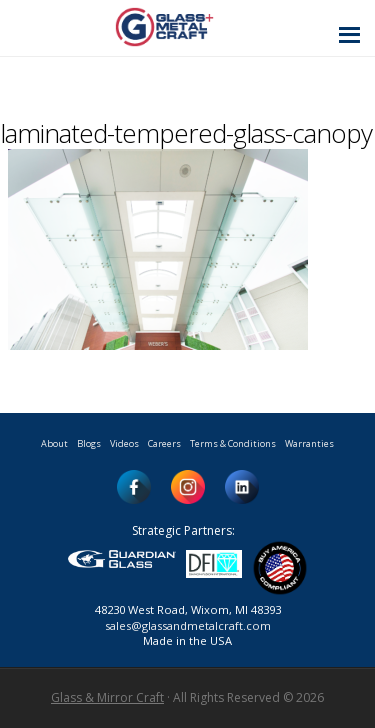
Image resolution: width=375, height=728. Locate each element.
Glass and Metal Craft (184, 26)
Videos (124, 443)
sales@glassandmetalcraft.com (188, 625)
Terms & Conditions (233, 443)
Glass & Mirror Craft (107, 697)
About (54, 443)
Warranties (309, 443)
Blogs (89, 443)
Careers (164, 443)
